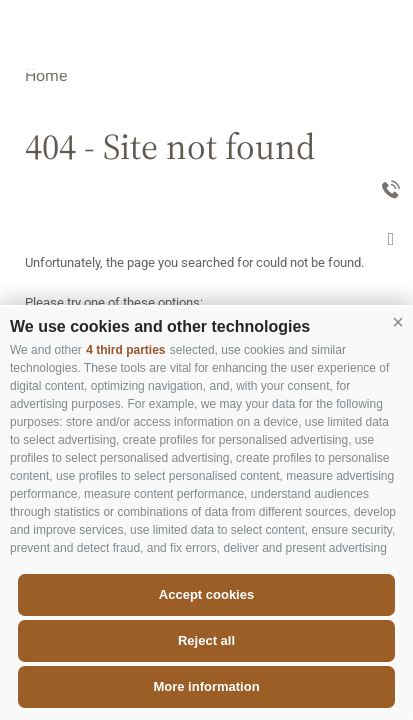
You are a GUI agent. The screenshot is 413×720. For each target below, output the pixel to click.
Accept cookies (206, 594)
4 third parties (125, 350)
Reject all (206, 640)
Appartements (307, 103)
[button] (398, 322)
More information (206, 686)
